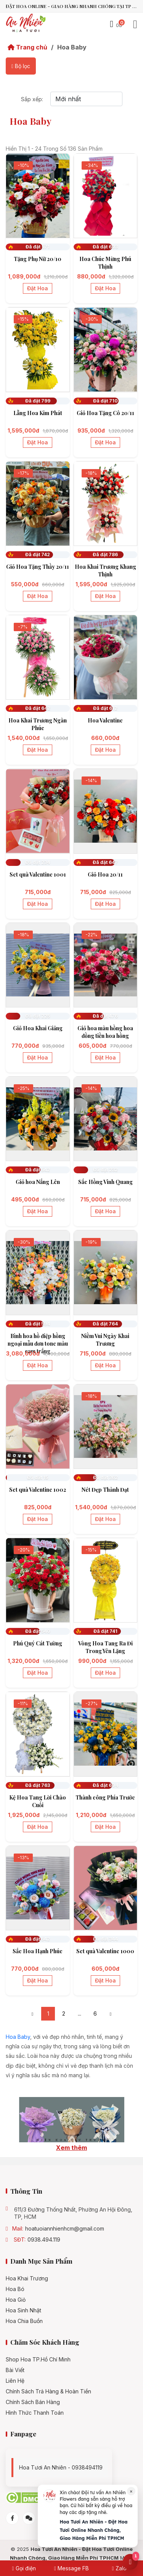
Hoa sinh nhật (23, 2310)
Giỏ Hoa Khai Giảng (38, 1028)
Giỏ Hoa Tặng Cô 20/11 (105, 413)
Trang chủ (27, 47)
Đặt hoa (37, 288)
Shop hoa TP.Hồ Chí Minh (38, 2359)
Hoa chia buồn (24, 2321)
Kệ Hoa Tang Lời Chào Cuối (37, 1801)
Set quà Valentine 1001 (38, 874)
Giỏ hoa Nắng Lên (38, 1181)
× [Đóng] (131, 2491)
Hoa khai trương (27, 2278)
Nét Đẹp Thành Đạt (105, 1489)
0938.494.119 (43, 2239)
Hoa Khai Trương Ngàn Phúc (37, 724)
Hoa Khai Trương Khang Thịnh (105, 570)
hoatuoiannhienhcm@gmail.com (64, 2228)
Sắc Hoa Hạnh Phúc (38, 1951)
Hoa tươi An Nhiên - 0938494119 (61, 2467)
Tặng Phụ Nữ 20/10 (37, 259)
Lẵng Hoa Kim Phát (37, 413)
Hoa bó (15, 2289)
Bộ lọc (20, 66)
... (79, 2013)
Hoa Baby (18, 2036)
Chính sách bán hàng (33, 2402)
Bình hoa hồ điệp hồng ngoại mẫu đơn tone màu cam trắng (38, 1343)
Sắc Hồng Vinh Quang (105, 1181)
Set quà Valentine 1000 (105, 1951)
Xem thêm (71, 2147)
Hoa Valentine (105, 720)
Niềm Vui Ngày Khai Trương (105, 1339)
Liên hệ (15, 2380)
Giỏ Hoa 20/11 (105, 874)
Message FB (71, 2568)
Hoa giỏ (16, 2299)
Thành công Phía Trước (105, 1797)
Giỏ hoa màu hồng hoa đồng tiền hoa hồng (105, 1032)
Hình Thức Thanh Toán (35, 2412)
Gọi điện (23, 2568)
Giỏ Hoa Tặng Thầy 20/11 (37, 566)
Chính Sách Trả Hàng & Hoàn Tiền (48, 2391)
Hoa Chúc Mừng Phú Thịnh (105, 262)
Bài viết (15, 2370)
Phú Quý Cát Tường (37, 1643)
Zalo (119, 2568)
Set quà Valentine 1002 (37, 1489)
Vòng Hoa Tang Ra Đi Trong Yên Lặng (105, 1647)
